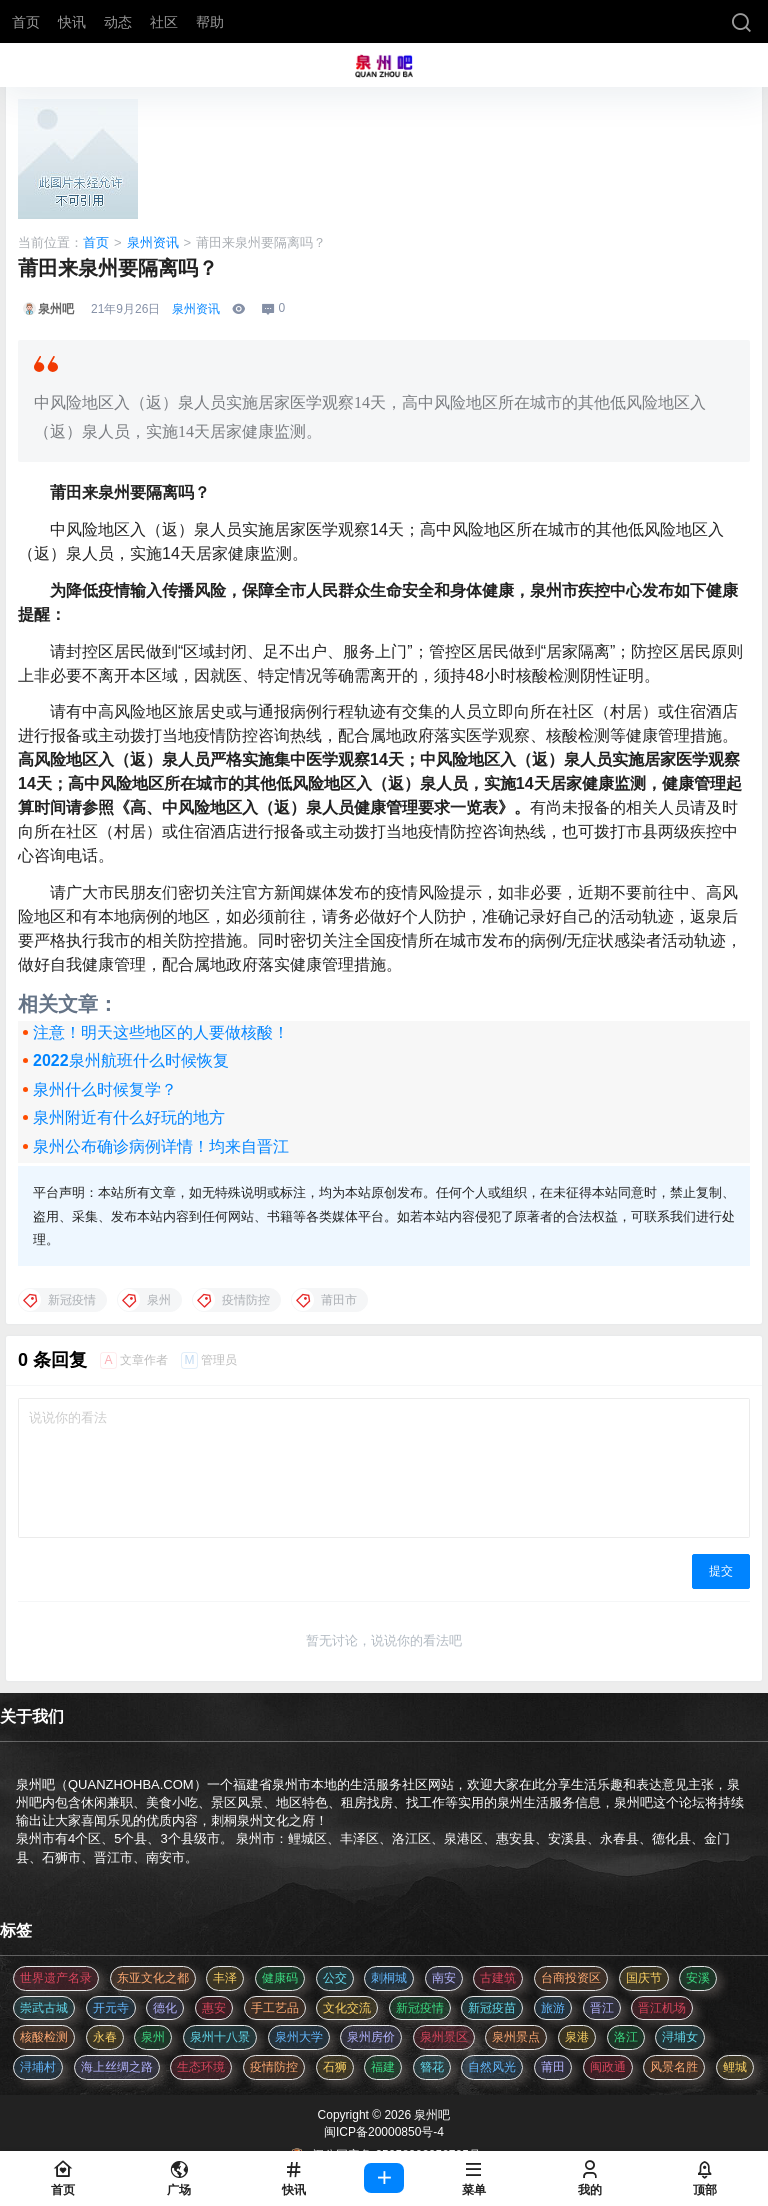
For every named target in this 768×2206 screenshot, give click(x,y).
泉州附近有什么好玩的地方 (129, 1117)
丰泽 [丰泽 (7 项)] (225, 1978)
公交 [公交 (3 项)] (335, 1978)
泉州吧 (430, 2115)
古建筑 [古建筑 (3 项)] (498, 1978)
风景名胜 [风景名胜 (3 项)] (674, 2067)
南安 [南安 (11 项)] (444, 1978)
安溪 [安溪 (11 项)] (698, 1978)
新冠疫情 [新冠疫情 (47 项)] (420, 2008)
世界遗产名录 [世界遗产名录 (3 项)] (56, 1978)
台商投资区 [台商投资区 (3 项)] (571, 1978)
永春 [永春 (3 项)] (105, 2037)
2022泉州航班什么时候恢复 (131, 1060)
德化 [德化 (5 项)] (165, 2008)
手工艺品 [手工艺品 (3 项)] (275, 2008)
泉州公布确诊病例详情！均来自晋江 (161, 1146)
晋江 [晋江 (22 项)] (602, 2008)
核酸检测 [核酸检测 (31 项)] (44, 2037)
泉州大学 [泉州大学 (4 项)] (299, 2037)
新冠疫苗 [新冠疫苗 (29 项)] (492, 2008)
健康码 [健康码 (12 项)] (280, 1978)
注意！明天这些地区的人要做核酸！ (161, 1032)
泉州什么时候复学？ (105, 1089)
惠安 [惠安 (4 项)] (214, 2008)
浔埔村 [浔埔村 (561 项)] (38, 2067)
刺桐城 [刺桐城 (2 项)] (389, 1978)
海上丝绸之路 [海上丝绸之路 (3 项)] (117, 2067)
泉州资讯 (153, 242)
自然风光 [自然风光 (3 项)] (492, 2067)
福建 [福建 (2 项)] (383, 2067)
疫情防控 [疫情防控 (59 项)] (274, 2067)
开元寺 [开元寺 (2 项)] (111, 2008)
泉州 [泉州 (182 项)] (153, 2037)
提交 (721, 1571)
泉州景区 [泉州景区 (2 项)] (444, 2037)
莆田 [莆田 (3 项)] (553, 2067)
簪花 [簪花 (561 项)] (432, 2067)
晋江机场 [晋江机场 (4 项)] (662, 2008)
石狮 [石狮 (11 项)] (335, 2067)
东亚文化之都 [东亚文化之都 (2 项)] (153, 1978)
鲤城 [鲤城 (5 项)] (735, 2067)
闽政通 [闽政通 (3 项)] (608, 2067)
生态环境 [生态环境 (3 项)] (201, 2067)
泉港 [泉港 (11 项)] (577, 2037)
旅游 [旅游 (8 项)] (553, 2008)
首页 (96, 242)
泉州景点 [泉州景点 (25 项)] (516, 2037)
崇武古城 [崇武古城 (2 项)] (44, 2008)
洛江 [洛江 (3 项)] (626, 2037)
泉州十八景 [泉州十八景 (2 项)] (220, 2037)
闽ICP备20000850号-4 (384, 2132)
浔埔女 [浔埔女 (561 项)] (680, 2037)
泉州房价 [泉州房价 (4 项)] (371, 2037)
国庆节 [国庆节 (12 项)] (644, 1978)
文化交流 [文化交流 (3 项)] (347, 2008)
